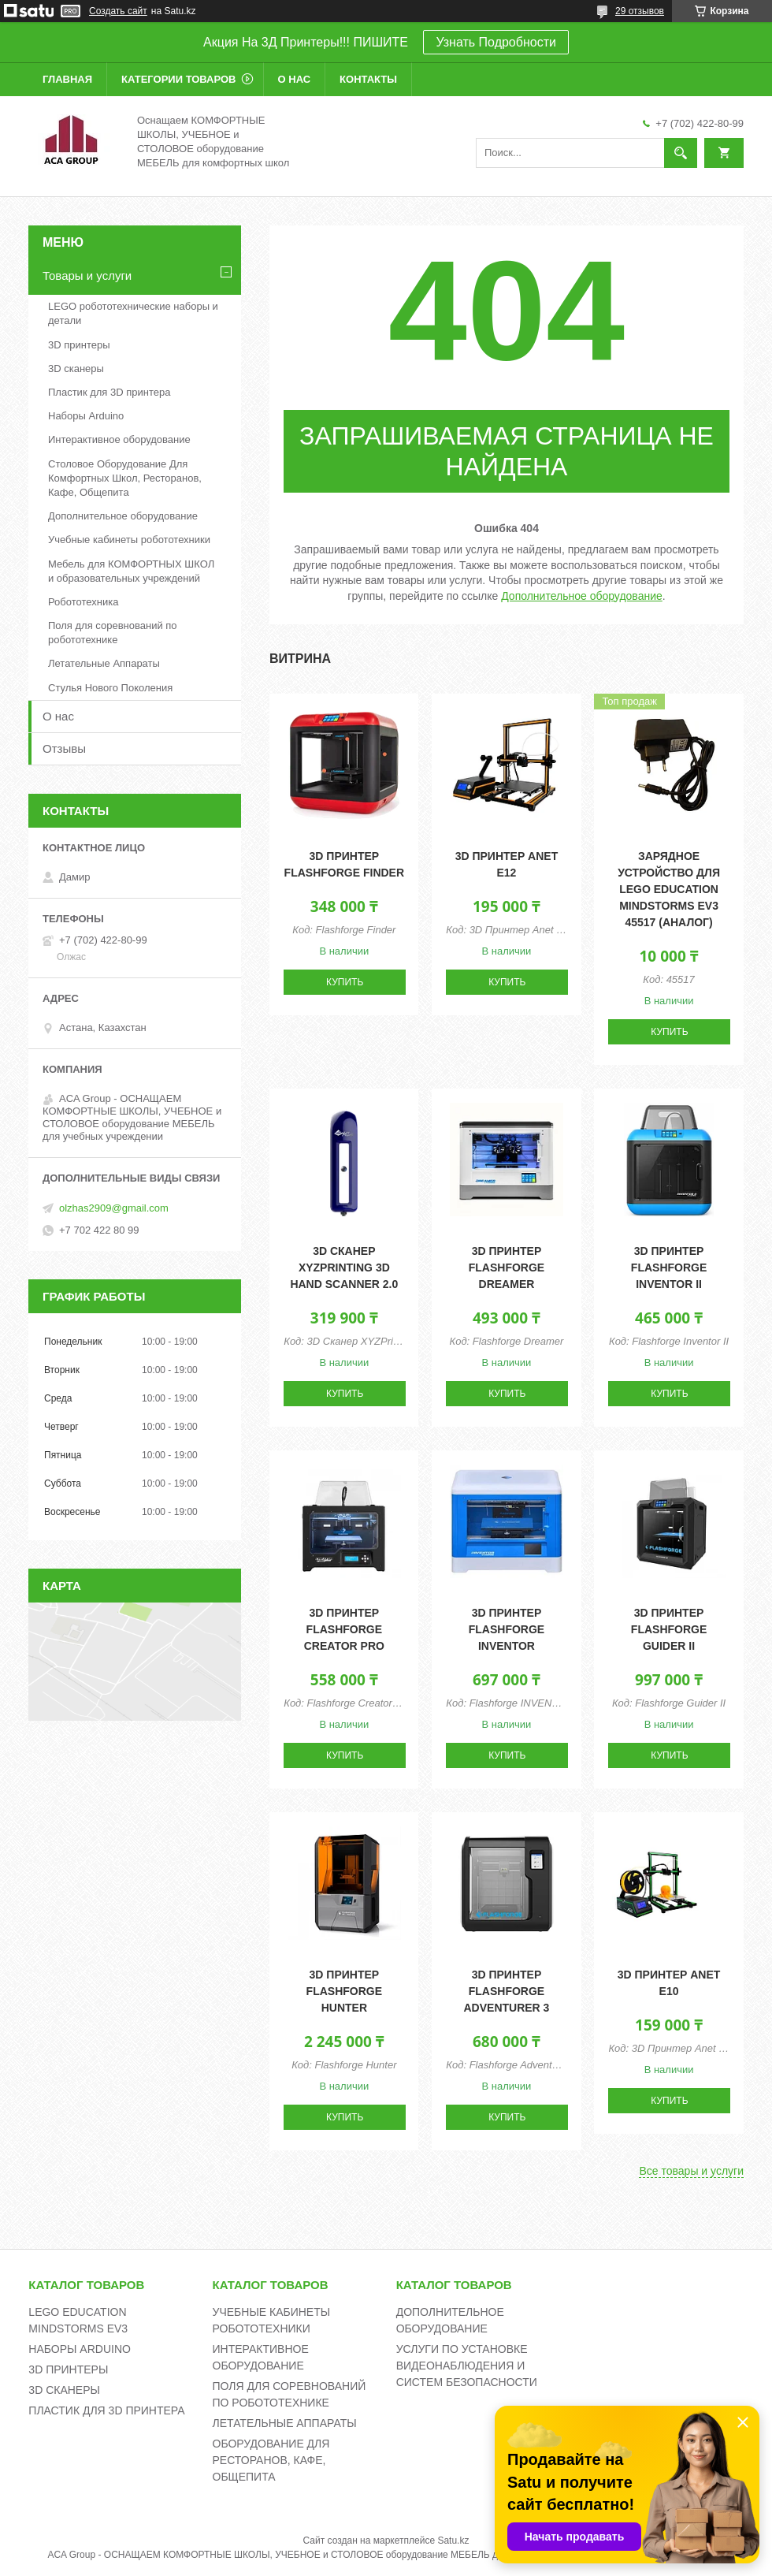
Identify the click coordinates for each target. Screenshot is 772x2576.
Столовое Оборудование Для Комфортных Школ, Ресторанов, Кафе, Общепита (125, 478)
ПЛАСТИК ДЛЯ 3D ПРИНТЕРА (106, 2410)
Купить (344, 982)
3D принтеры (79, 345)
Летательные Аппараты (104, 663)
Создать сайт (118, 11)
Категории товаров (178, 79)
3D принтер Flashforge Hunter (344, 1991)
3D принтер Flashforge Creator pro (344, 1629)
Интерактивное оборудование (119, 439)
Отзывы (64, 748)
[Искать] (680, 153)
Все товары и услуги (691, 2171)
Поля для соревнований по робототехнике (112, 633)
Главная (67, 79)
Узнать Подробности (495, 42)
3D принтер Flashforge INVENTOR (506, 1629)
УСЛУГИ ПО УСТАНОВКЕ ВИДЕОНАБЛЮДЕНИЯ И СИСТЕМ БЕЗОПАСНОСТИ (466, 2365)
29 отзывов (639, 11)
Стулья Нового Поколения (110, 688)
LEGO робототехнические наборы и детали (133, 313)
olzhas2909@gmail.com (114, 1208)
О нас (294, 79)
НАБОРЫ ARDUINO (79, 2349)
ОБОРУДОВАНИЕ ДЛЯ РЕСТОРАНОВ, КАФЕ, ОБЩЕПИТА (271, 2460)
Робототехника (83, 602)
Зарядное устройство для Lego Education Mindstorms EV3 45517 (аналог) (669, 889)
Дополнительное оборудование (582, 596)
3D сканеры (76, 368)
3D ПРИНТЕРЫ (68, 2369)
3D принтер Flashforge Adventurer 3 (506, 1991)
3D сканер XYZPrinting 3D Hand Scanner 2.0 (344, 1267)
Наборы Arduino (86, 416)
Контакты (368, 79)
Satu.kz (453, 2540)
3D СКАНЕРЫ (64, 2390)
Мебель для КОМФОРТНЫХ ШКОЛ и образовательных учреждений (131, 571)
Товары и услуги (87, 275)
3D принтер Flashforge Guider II (669, 1629)
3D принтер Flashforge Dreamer (506, 1267)
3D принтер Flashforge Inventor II (669, 1267)
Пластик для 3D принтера (109, 392)
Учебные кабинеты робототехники (129, 539)
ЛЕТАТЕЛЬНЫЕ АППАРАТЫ (285, 2423)
